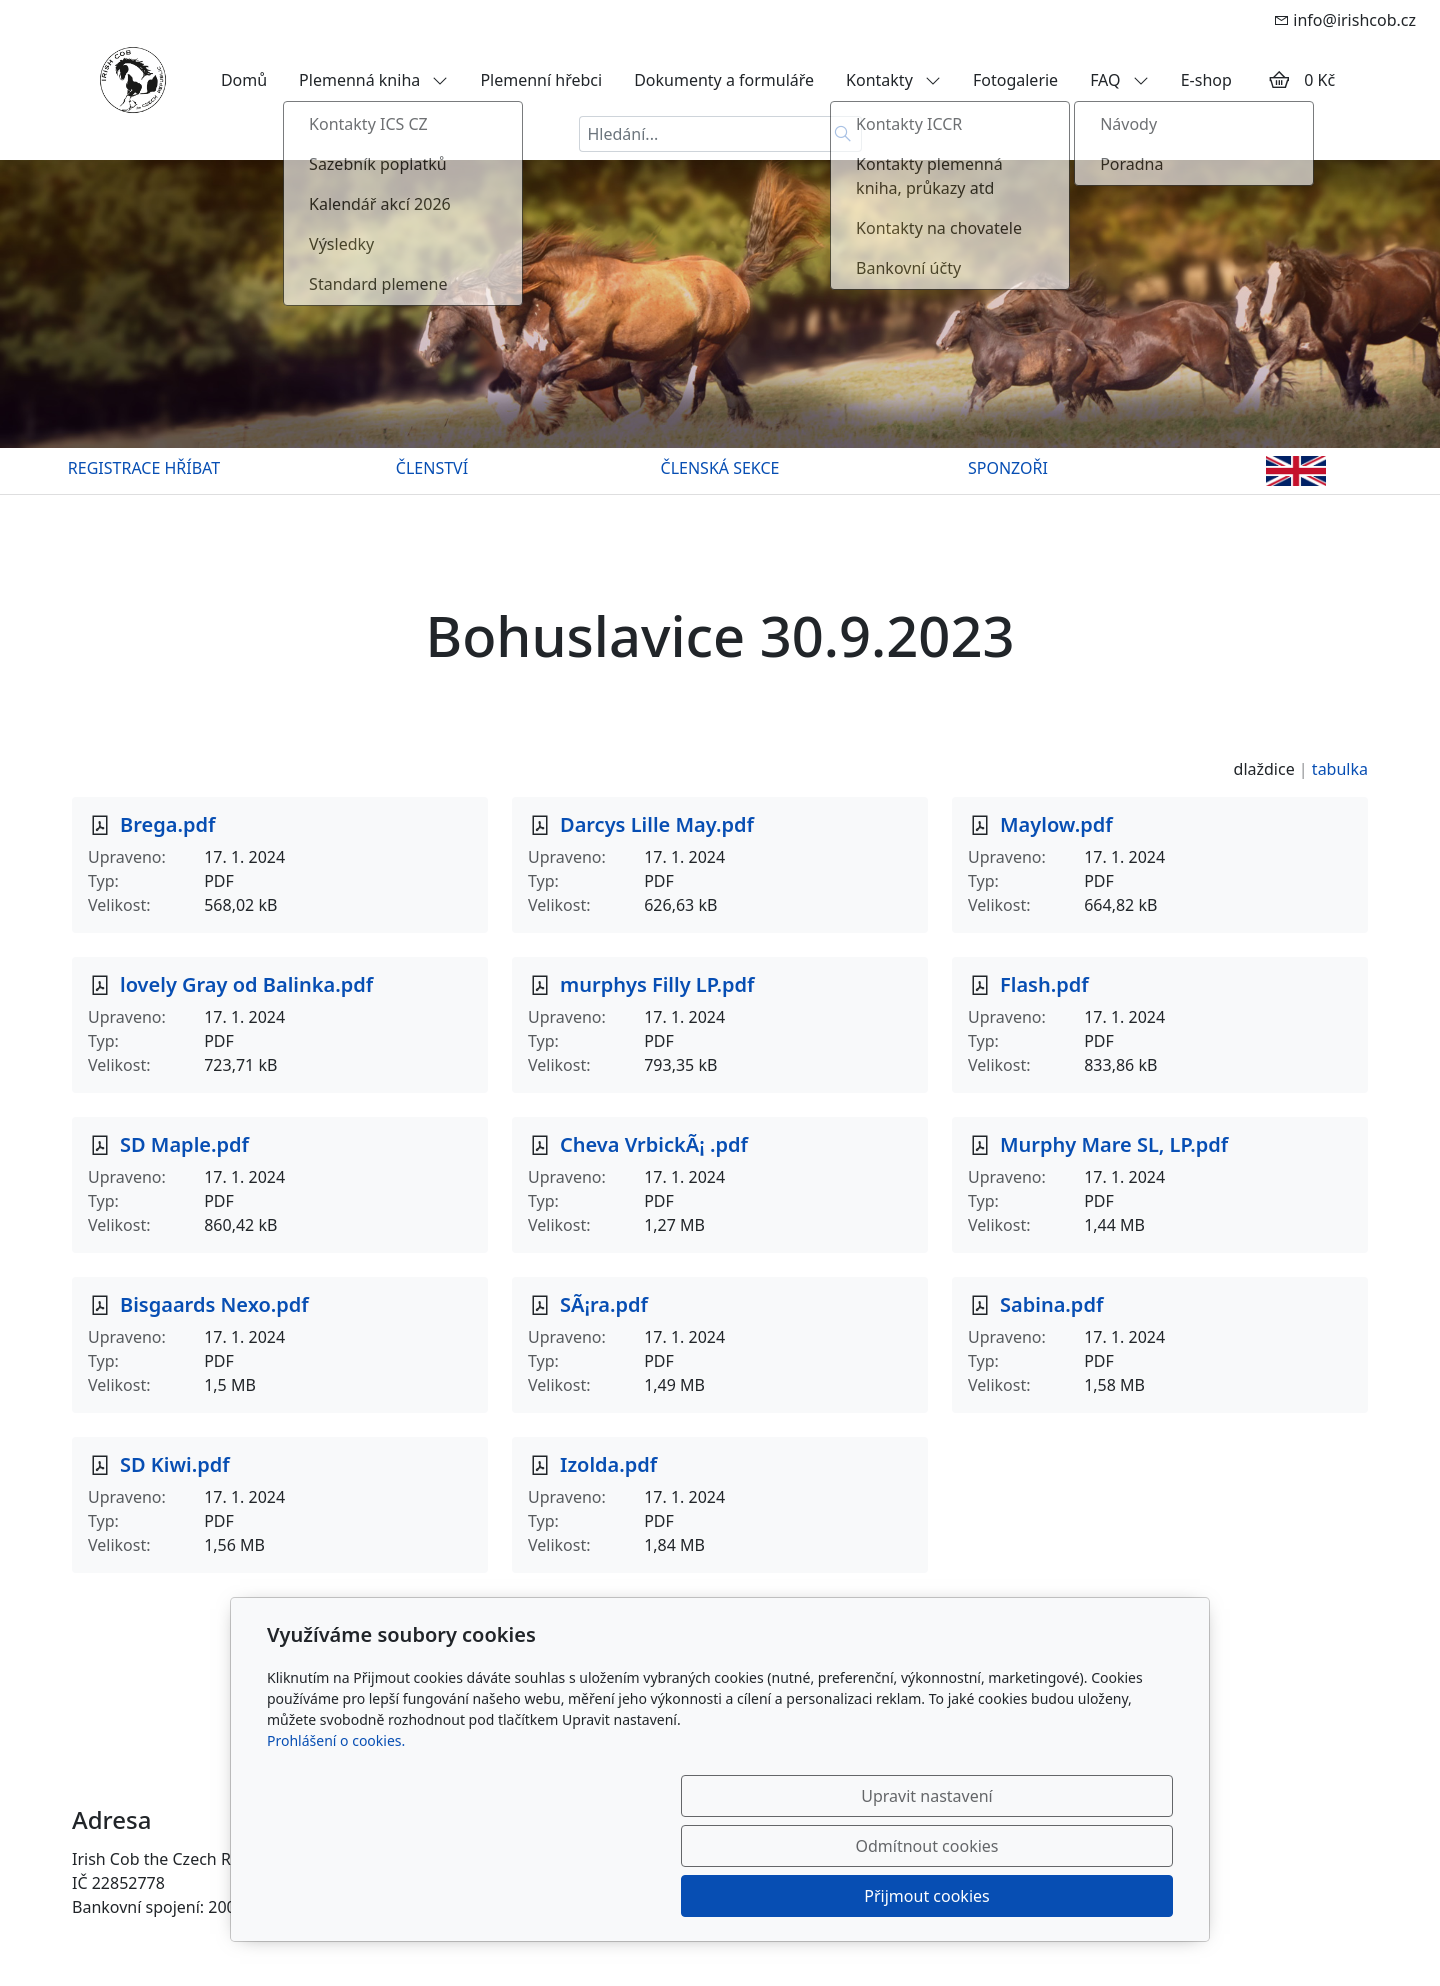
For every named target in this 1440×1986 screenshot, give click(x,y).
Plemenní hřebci (541, 80)
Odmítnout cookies (877, 1896)
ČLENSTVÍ (432, 468)
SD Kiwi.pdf (175, 1464)
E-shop (1206, 80)
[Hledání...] (702, 134)
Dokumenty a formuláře (724, 80)
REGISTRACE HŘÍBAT (144, 468)
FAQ (1119, 80)
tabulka (1340, 769)
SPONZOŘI (1008, 468)
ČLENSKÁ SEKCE (720, 468)
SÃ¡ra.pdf (604, 1304)
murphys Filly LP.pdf (657, 984)
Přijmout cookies (1076, 1896)
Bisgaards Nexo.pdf (214, 1304)
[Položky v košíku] (1279, 80)
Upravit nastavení (676, 1896)
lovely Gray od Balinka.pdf (246, 984)
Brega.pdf (167, 824)
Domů (244, 80)
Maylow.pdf (1056, 824)
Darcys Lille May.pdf (657, 824)
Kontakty (893, 80)
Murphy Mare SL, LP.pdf (1114, 1144)
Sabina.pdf (1051, 1304)
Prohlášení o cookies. (336, 1840)
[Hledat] (843, 134)
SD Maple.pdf (184, 1144)
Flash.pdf (1044, 984)
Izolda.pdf (608, 1464)
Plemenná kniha (373, 80)
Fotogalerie (1015, 80)
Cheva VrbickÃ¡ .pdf (654, 1144)
